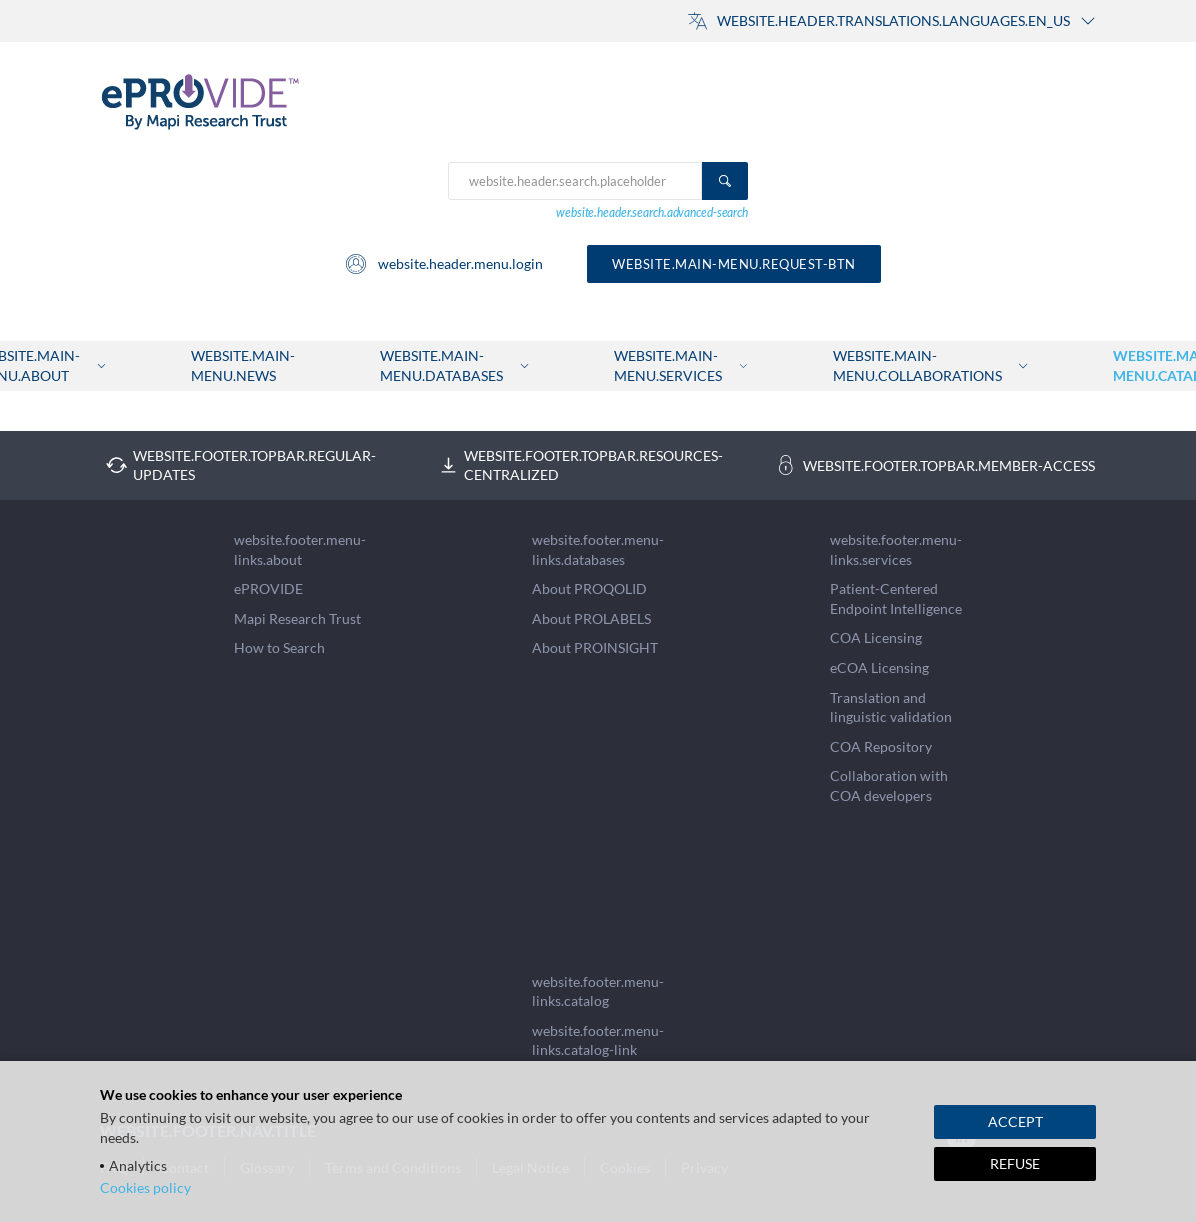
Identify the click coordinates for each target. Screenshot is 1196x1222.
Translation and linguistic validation (891, 707)
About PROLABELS (591, 618)
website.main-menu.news (243, 365)
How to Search (279, 647)
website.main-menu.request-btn (734, 264)
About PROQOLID (589, 588)
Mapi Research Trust (297, 618)
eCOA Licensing (879, 667)
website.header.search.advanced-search (652, 212)
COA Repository (881, 746)
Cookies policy (145, 1187)
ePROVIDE (268, 588)
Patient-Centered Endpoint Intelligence (896, 598)
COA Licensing (876, 637)
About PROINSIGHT (595, 647)
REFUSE (1015, 1163)
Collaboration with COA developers (889, 785)
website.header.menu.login (443, 264)
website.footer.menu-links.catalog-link (598, 1040)
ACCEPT (1015, 1121)
